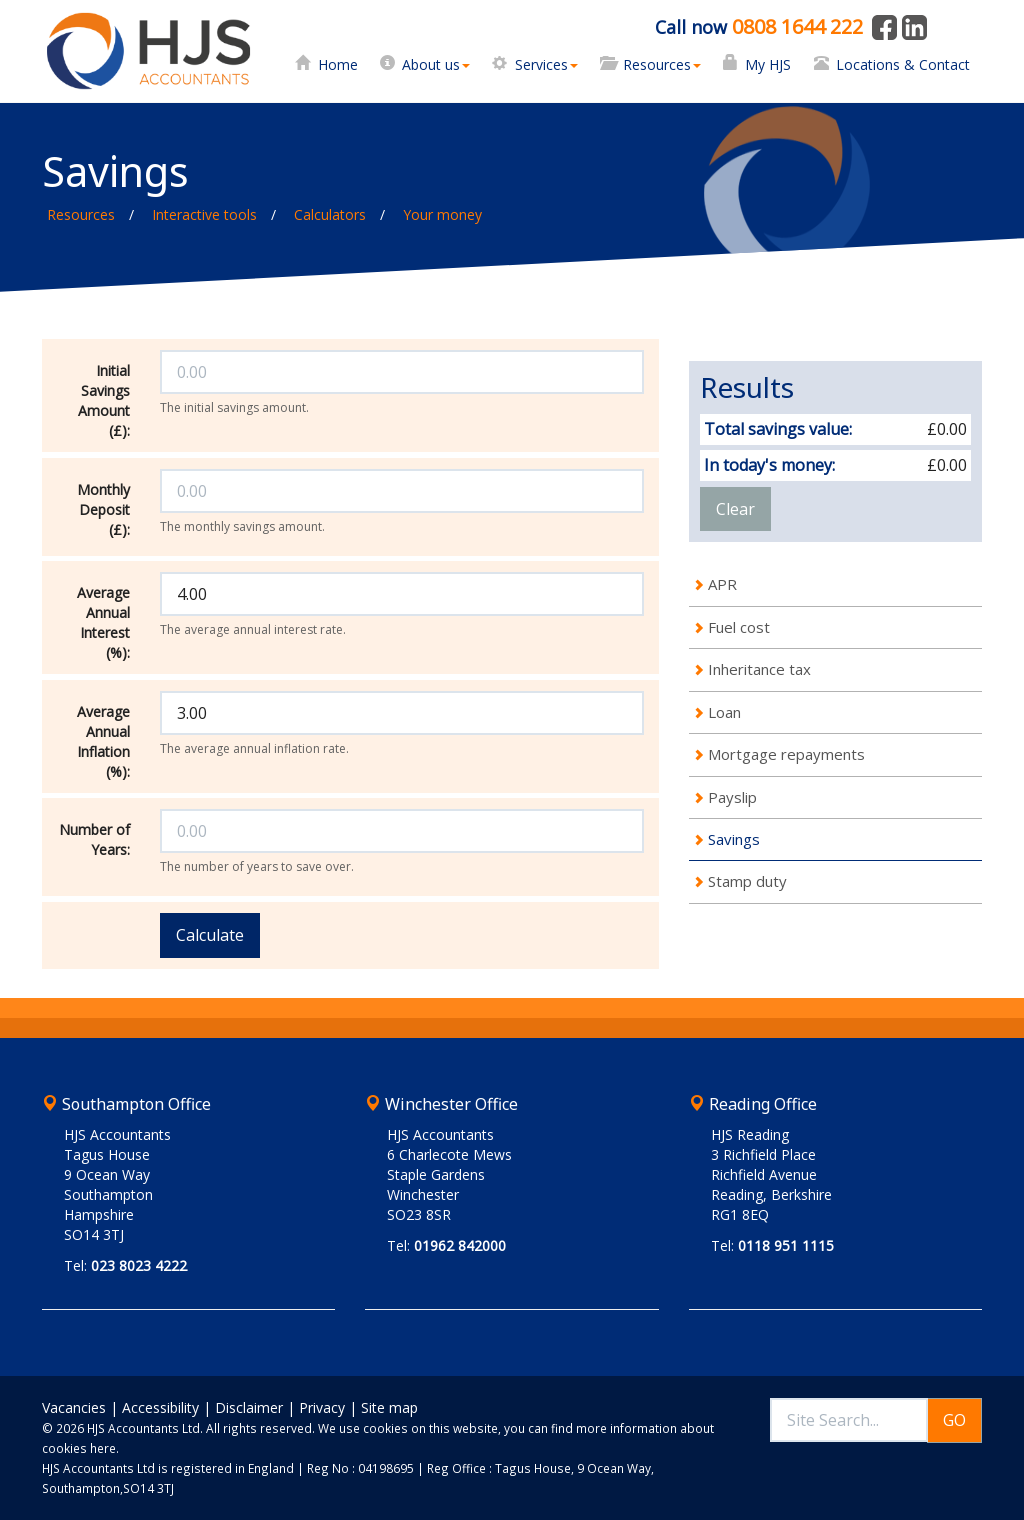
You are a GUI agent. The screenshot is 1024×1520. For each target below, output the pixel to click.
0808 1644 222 (797, 26)
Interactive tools (204, 214)
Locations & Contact (903, 64)
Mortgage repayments (786, 754)
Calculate (210, 935)
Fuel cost (739, 627)
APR (722, 584)
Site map (389, 1407)
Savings (734, 839)
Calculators (330, 214)
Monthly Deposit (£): (103, 509)
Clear (735, 509)
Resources (662, 64)
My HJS (768, 64)
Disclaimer (249, 1407)
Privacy (322, 1407)
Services (546, 64)
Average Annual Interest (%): (103, 622)
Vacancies (74, 1407)
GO (954, 1420)
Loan (724, 712)
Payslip (732, 797)
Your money (442, 214)
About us (436, 64)
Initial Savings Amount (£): (104, 400)
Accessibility (160, 1407)
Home (338, 64)
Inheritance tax (759, 669)
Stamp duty (747, 881)
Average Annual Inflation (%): (103, 741)
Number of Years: (94, 839)
